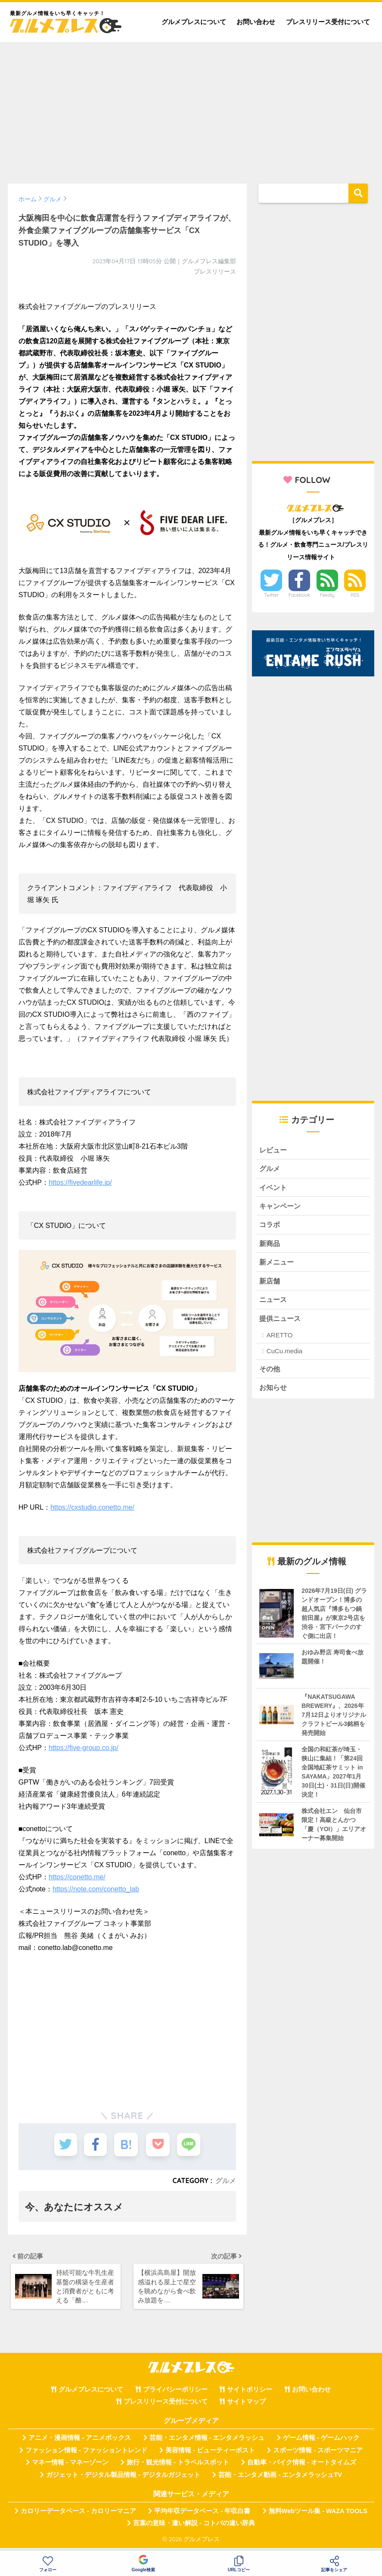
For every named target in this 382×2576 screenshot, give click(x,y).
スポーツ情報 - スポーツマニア (318, 2454)
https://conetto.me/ (77, 1877)
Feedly (327, 595)
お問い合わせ (255, 21)
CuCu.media (284, 1355)
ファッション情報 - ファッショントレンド (86, 2454)
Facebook (299, 595)
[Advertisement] (191, 108)
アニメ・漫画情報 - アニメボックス (79, 2442)
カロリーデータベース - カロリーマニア (78, 2515)
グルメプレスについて (193, 21)
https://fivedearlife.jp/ (80, 1182)
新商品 (270, 1246)
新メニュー (277, 1265)
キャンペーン (281, 1207)
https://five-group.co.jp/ (83, 1747)
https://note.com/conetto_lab (96, 1889)
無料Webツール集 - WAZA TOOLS (318, 2515)
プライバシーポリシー (175, 2394)
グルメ (225, 2180)
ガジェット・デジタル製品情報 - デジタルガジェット (123, 2479)
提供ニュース (281, 1322)
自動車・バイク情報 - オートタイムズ (301, 2467)
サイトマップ (246, 2406)
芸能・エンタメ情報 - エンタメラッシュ (207, 2442)
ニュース (274, 1303)
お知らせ (274, 1392)
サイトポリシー (249, 2394)
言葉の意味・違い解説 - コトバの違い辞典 (194, 2528)
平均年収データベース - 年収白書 (202, 2515)
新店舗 (270, 1284)
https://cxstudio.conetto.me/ (92, 1507)
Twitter (271, 595)
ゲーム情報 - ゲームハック (321, 2442)
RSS (355, 595)
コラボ (270, 1226)
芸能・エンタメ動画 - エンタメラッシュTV (280, 2479)
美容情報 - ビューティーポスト (210, 2454)
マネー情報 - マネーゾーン (70, 2467)
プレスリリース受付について (328, 21)
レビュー (274, 1150)
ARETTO (280, 1339)
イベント (274, 1188)
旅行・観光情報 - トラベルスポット (178, 2467)
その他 (270, 1373)
